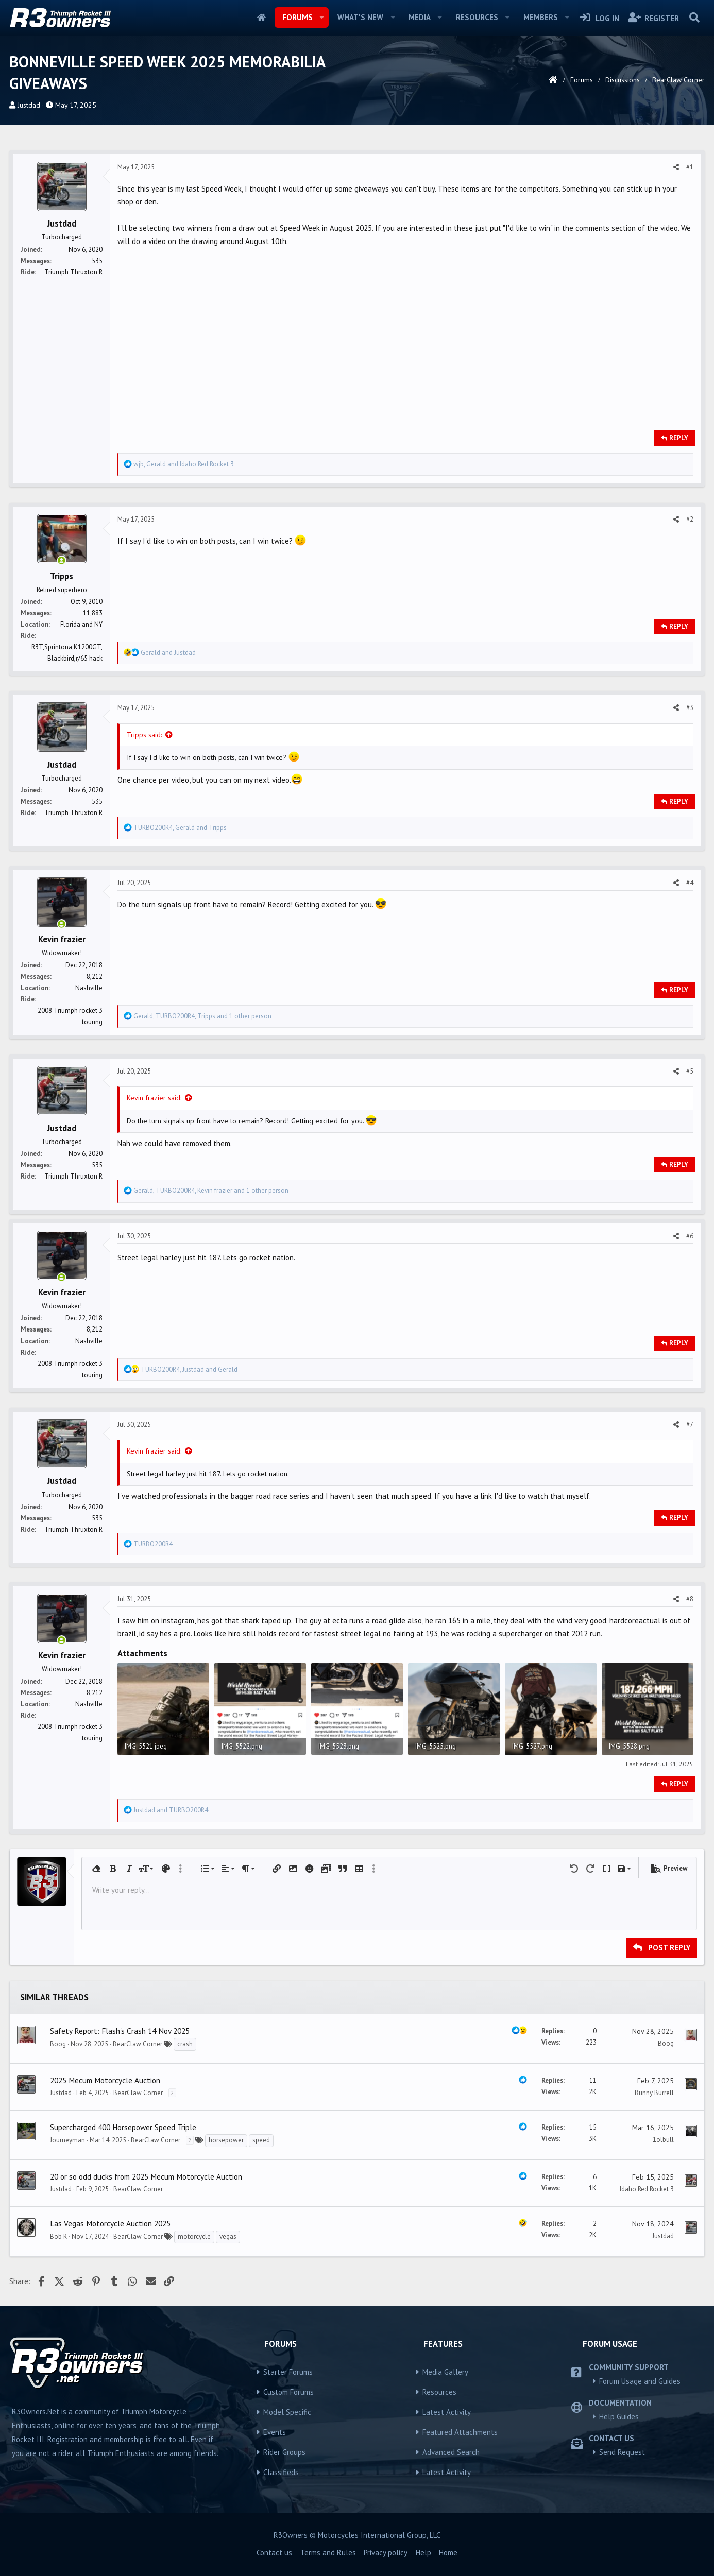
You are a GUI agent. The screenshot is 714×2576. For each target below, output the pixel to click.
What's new (360, 17)
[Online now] (61, 560)
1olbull (663, 2139)
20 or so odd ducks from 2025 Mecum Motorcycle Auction (146, 2176)
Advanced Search (451, 2452)
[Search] (694, 17)
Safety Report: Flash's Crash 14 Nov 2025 (120, 2031)
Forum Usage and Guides (640, 2381)
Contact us (274, 2552)
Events (274, 2432)
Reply (678, 438)
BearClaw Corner (137, 2043)
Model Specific (287, 2412)
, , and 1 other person (202, 1016)
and (168, 652)
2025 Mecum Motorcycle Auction (105, 2080)
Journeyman (67, 2140)
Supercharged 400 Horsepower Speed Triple (123, 2127)
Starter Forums (288, 2372)
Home (261, 17)
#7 (689, 1424)
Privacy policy (385, 2552)
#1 (689, 167)
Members (540, 17)
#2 (689, 519)
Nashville (89, 987)
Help (423, 2552)
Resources (477, 17)
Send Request (622, 2452)
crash (185, 2043)
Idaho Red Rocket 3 (647, 2189)
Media (420, 17)
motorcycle (194, 2236)
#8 (689, 1599)
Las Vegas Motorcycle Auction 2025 (110, 2223)
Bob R (58, 2236)
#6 (689, 1236)
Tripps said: (144, 734)
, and (183, 464)
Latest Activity (446, 2412)
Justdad (29, 105)
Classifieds (281, 2472)
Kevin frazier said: (154, 1097)
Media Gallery (445, 2372)
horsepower (226, 2140)
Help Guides (619, 2417)
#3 (689, 707)
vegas (227, 2236)
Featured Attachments (460, 2432)
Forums (297, 17)
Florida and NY (81, 624)
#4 (689, 882)
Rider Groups (284, 2452)
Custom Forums (288, 2392)
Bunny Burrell (654, 2092)
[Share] (676, 167)
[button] (321, 17)
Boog (58, 2043)
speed (261, 2140)
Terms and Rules (328, 2552)
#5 (689, 1071)
